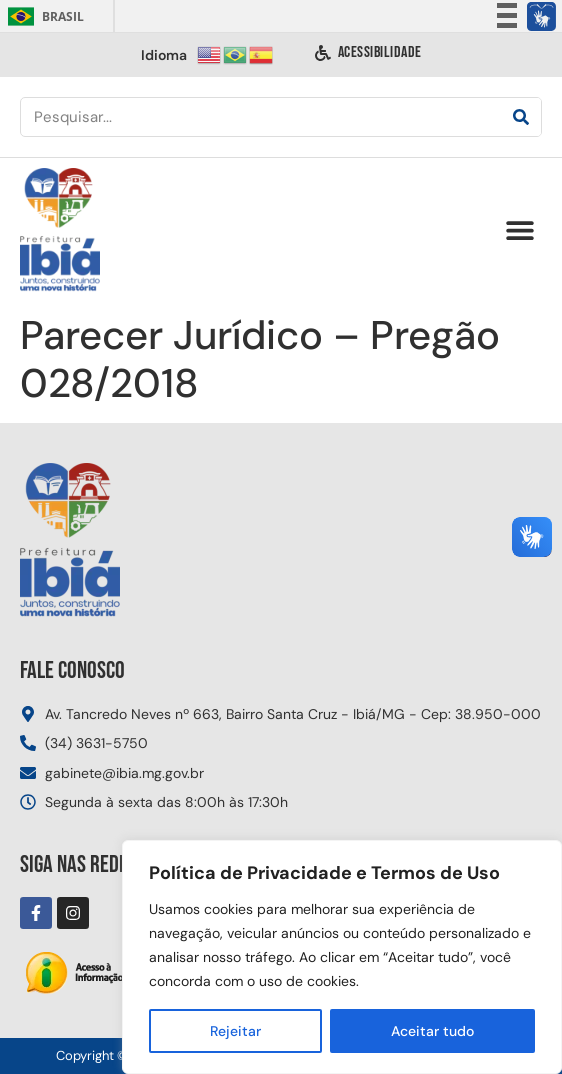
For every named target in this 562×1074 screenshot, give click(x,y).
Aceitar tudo (432, 1031)
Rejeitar (235, 1031)
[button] (519, 230)
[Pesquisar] (521, 117)
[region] (342, 957)
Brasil (42, 16)
